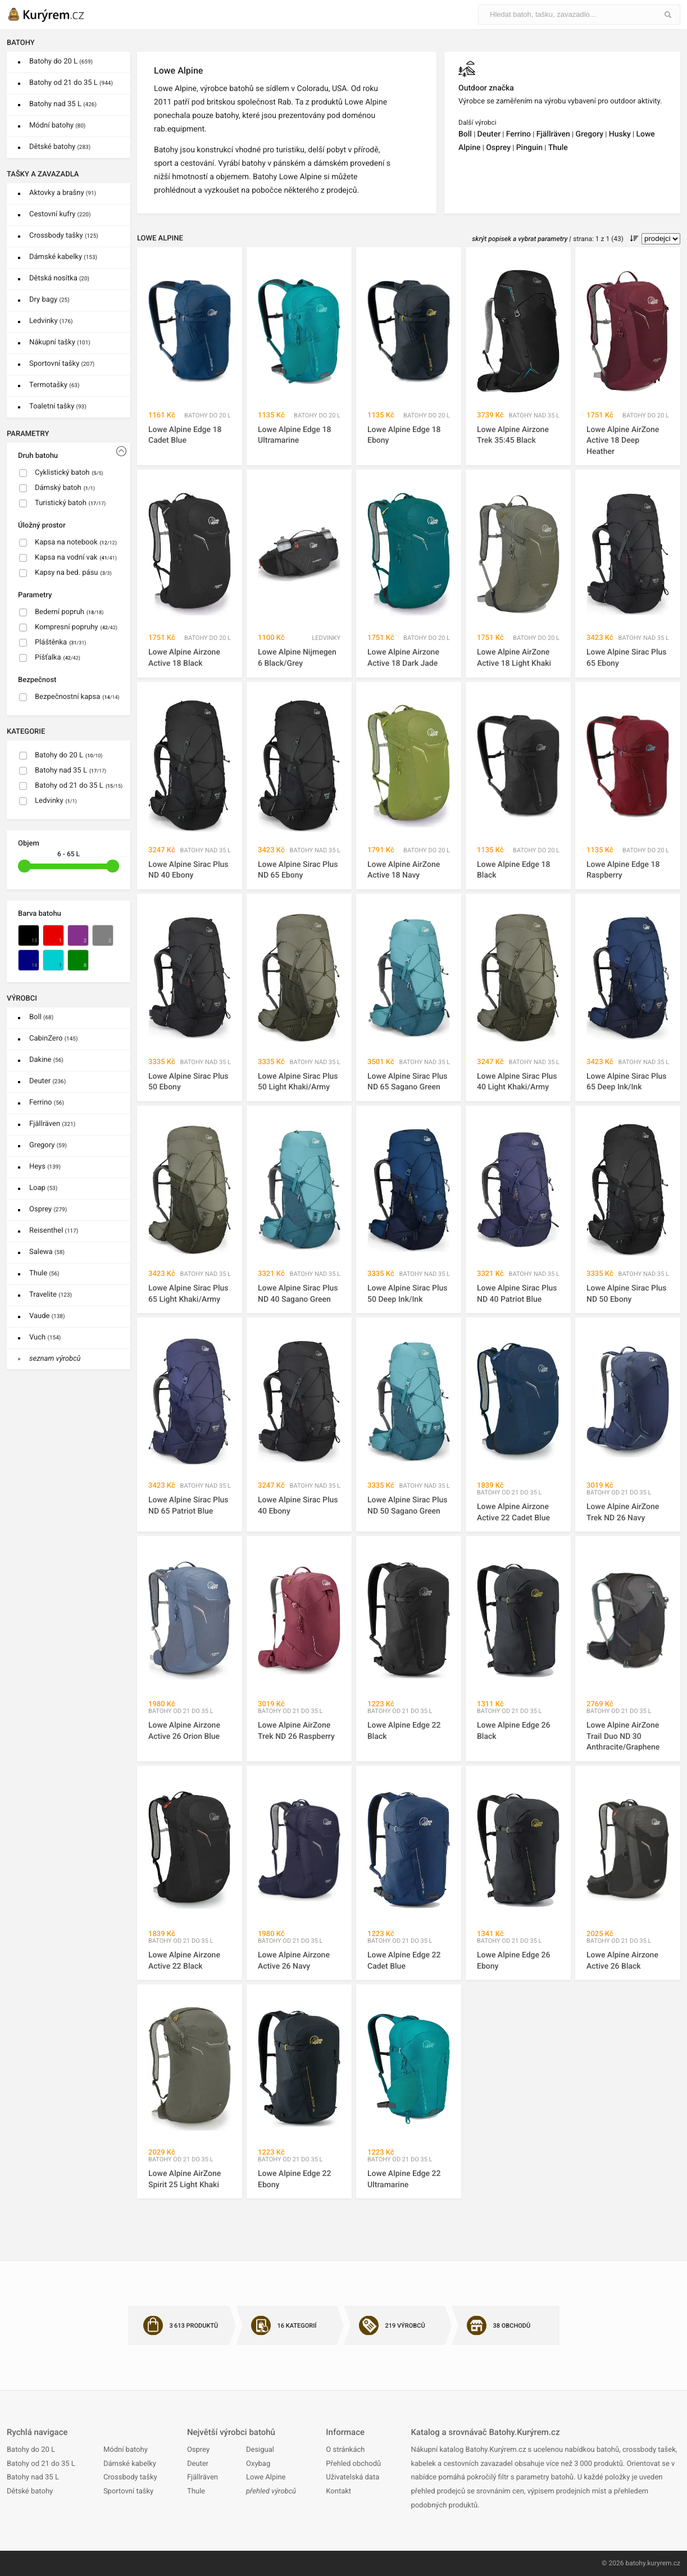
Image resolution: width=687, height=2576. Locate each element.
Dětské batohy (59, 147)
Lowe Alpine (265, 2477)
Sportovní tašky (61, 364)
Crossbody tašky (63, 235)
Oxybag (258, 2464)
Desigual (260, 2450)
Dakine (46, 1060)
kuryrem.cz (663, 2563)
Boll (41, 1017)
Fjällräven (52, 1124)
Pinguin (529, 147)
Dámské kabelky (63, 257)
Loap (43, 1188)
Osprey (48, 1209)
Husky (620, 134)
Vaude (47, 1316)
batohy (635, 2563)
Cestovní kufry (59, 214)
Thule (44, 1273)
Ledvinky (51, 321)
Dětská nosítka (59, 278)
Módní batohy (57, 125)
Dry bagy (49, 300)
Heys (45, 1166)
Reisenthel (53, 1230)
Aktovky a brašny (62, 193)
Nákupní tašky (59, 342)
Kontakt (338, 2491)
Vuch (45, 1337)
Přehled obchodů (353, 2464)
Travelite (50, 1295)
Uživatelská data (352, 2477)
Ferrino (46, 1102)
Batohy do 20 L (61, 61)
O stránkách (345, 2450)
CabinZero (53, 1038)
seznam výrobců (55, 1359)
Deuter (47, 1081)
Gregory (48, 1145)
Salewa (47, 1252)
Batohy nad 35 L (63, 104)
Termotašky (54, 385)
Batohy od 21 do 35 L (71, 83)
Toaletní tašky (58, 406)
